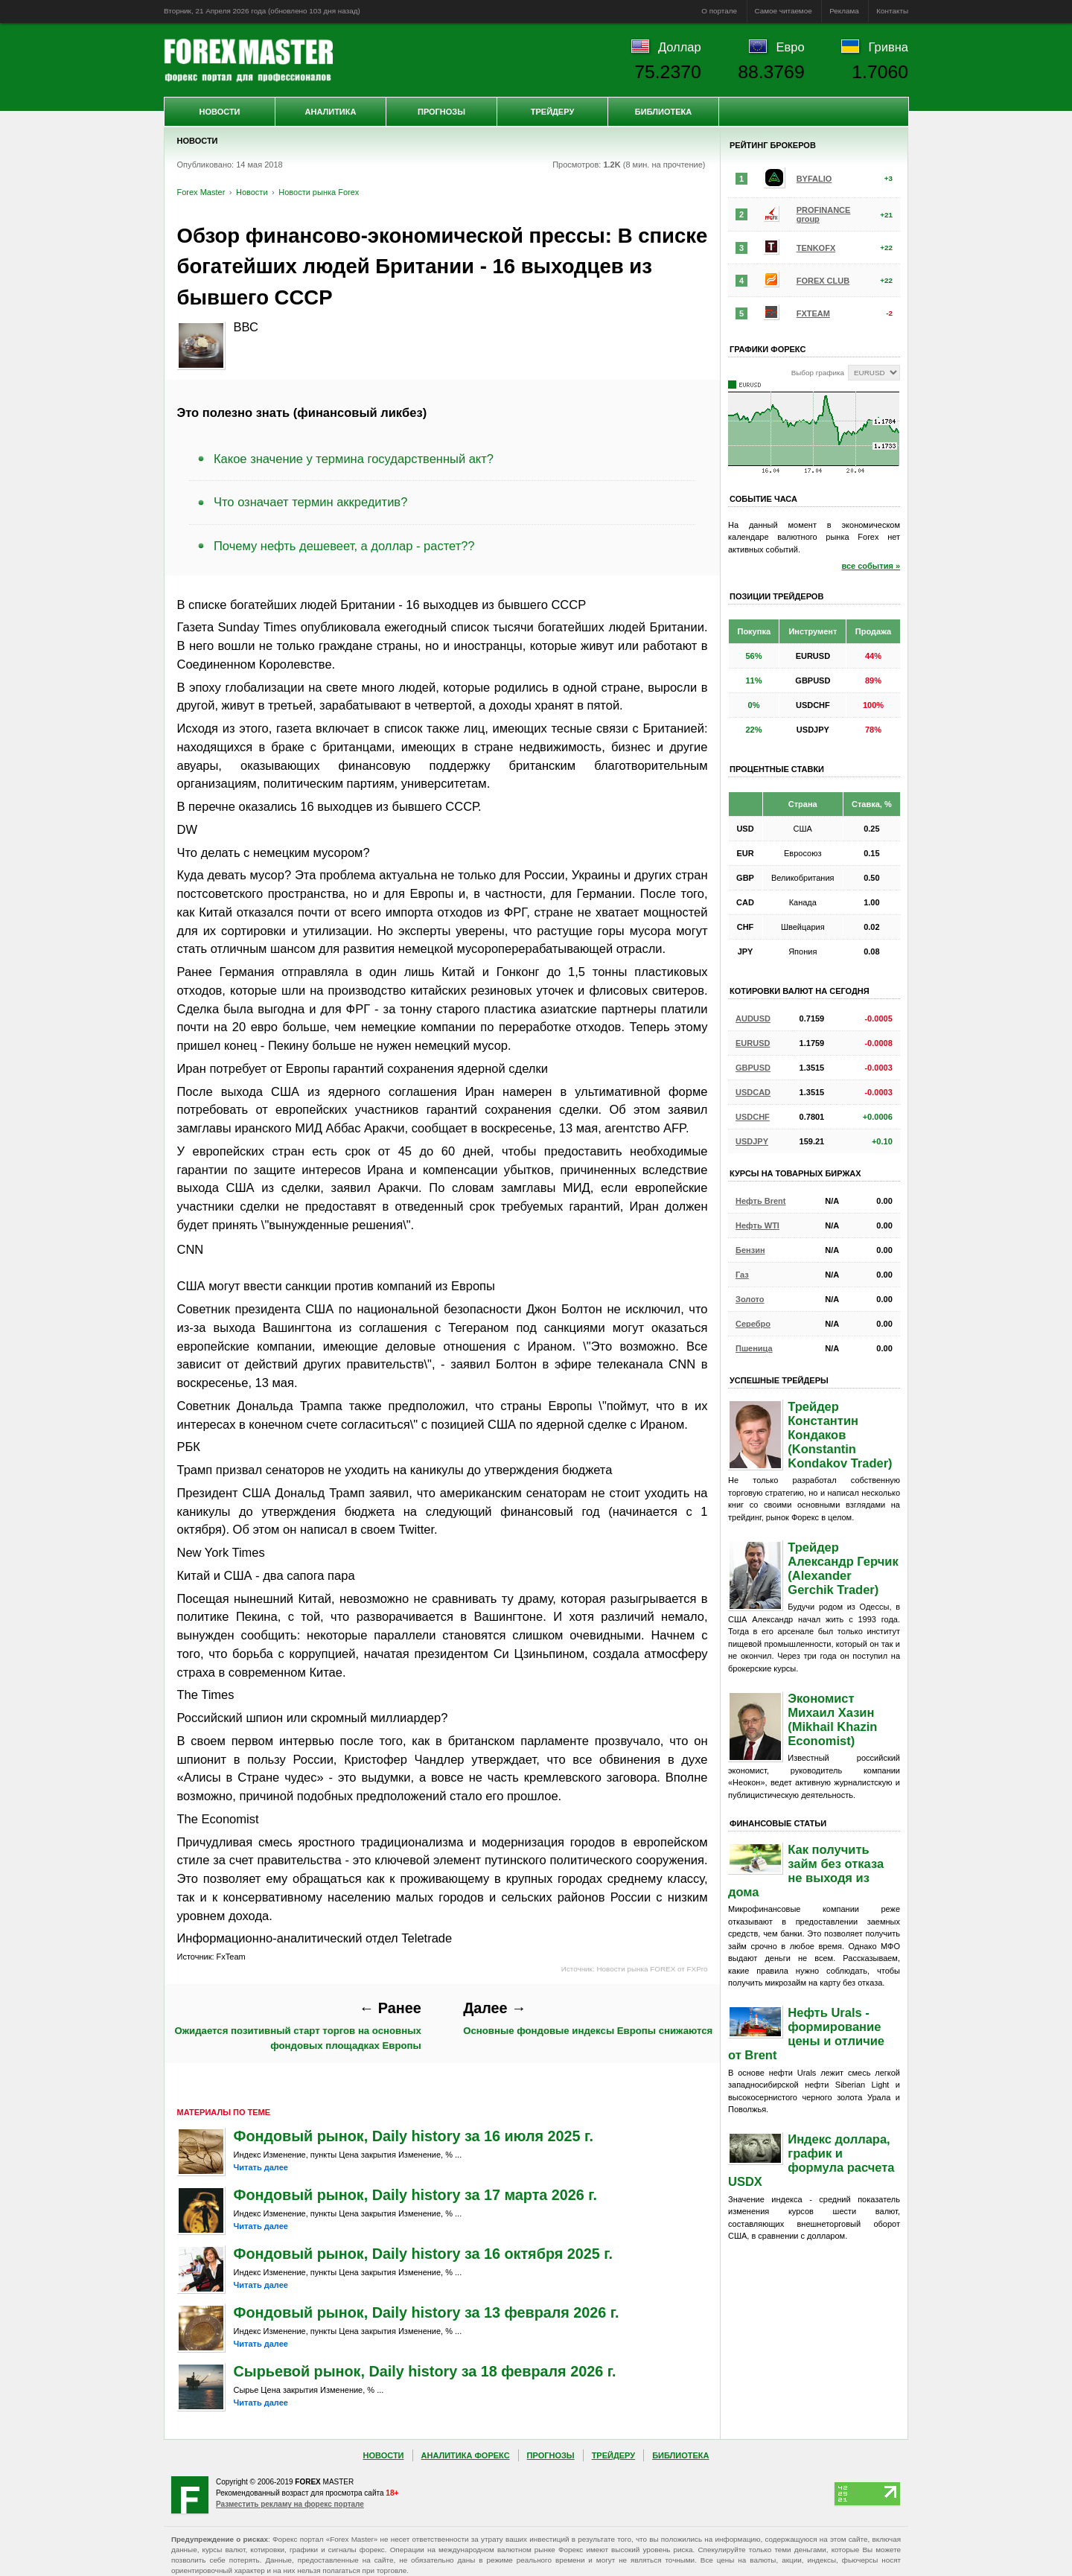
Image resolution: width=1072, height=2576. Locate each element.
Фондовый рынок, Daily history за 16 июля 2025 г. (413, 2136)
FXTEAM (813, 313)
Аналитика (331, 111)
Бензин (750, 1250)
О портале (719, 11)
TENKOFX (816, 247)
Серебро (753, 1323)
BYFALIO (814, 178)
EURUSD (753, 1043)
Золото (750, 1299)
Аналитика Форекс (465, 2455)
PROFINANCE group (824, 214)
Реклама (844, 11)
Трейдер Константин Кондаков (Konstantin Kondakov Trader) (840, 1435)
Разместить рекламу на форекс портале (290, 2504)
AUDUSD (753, 1018)
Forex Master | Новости (248, 60)
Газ (742, 1274)
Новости (219, 111)
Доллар (679, 47)
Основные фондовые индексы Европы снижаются (587, 2018)
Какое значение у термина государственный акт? (354, 458)
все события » (870, 565)
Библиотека (663, 111)
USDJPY (752, 1141)
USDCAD (753, 1092)
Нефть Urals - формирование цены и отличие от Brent (806, 2034)
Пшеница (754, 1348)
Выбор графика (817, 373)
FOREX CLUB (823, 280)
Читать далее (261, 2167)
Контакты (892, 11)
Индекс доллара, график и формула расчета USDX (811, 2160)
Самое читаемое (783, 11)
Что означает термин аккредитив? (310, 501)
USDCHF (753, 1116)
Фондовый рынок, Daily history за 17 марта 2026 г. (416, 2195)
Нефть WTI (757, 1225)
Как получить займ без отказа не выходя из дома (806, 1870)
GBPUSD (753, 1067)
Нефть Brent (760, 1200)
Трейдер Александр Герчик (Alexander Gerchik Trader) (843, 1568)
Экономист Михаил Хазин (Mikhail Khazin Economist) (832, 1719)
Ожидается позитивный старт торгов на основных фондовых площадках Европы (297, 2025)
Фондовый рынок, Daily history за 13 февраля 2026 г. (426, 2312)
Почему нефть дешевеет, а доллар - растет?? (344, 545)
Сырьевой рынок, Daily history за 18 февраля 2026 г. (425, 2371)
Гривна (888, 47)
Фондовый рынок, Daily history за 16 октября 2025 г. (423, 2253)
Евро (790, 47)
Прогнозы (441, 111)
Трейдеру (553, 111)
